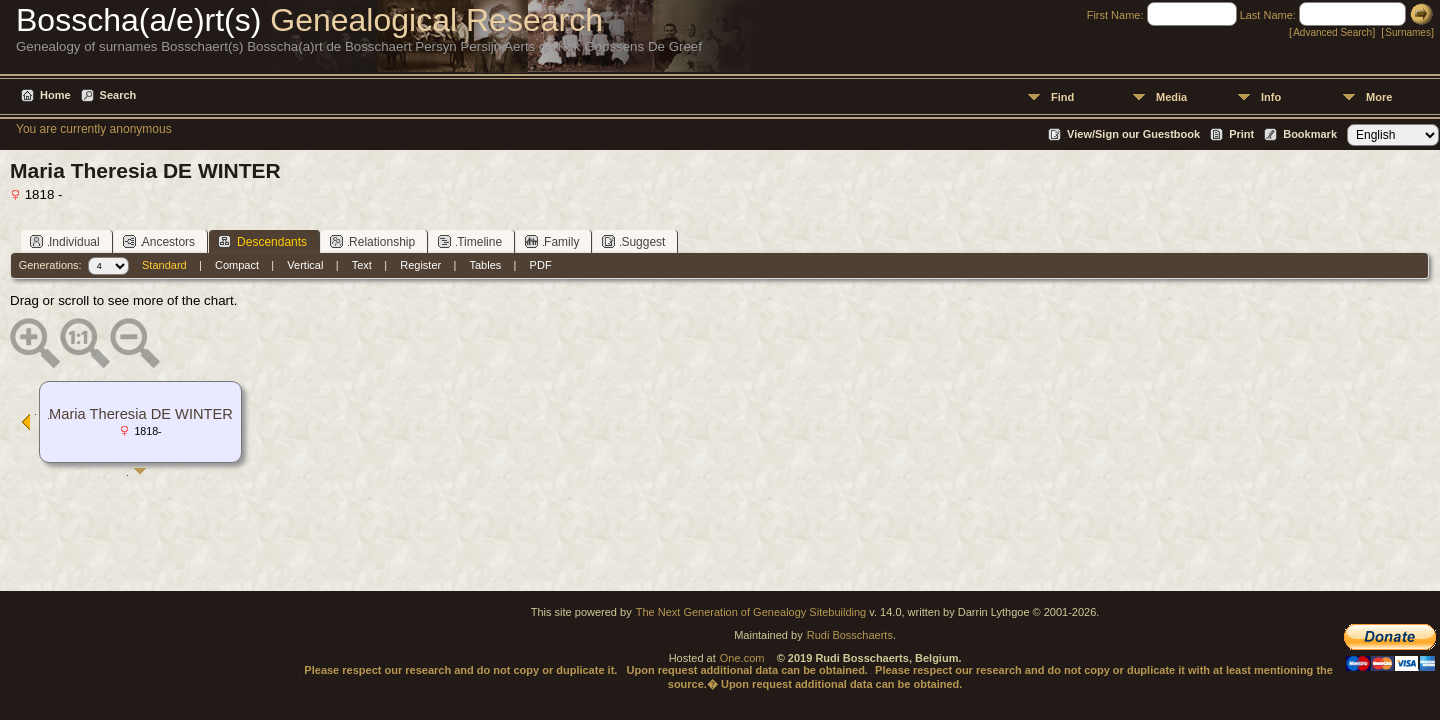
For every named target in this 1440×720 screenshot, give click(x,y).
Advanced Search (1332, 32)
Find (1062, 97)
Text (362, 265)
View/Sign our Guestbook (1133, 134)
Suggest (633, 241)
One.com (742, 658)
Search (118, 95)
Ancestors (159, 241)
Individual (65, 241)
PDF (541, 265)
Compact (237, 265)
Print (1241, 134)
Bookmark (1310, 134)
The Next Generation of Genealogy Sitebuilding (751, 612)
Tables (486, 265)
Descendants (262, 241)
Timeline (470, 241)
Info (1271, 97)
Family (552, 241)
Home (55, 95)
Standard (164, 265)
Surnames (1408, 32)
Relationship (372, 241)
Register (420, 265)
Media (1171, 97)
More (1379, 97)
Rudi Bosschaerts (850, 635)
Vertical (305, 265)
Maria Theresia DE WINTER (141, 414)
